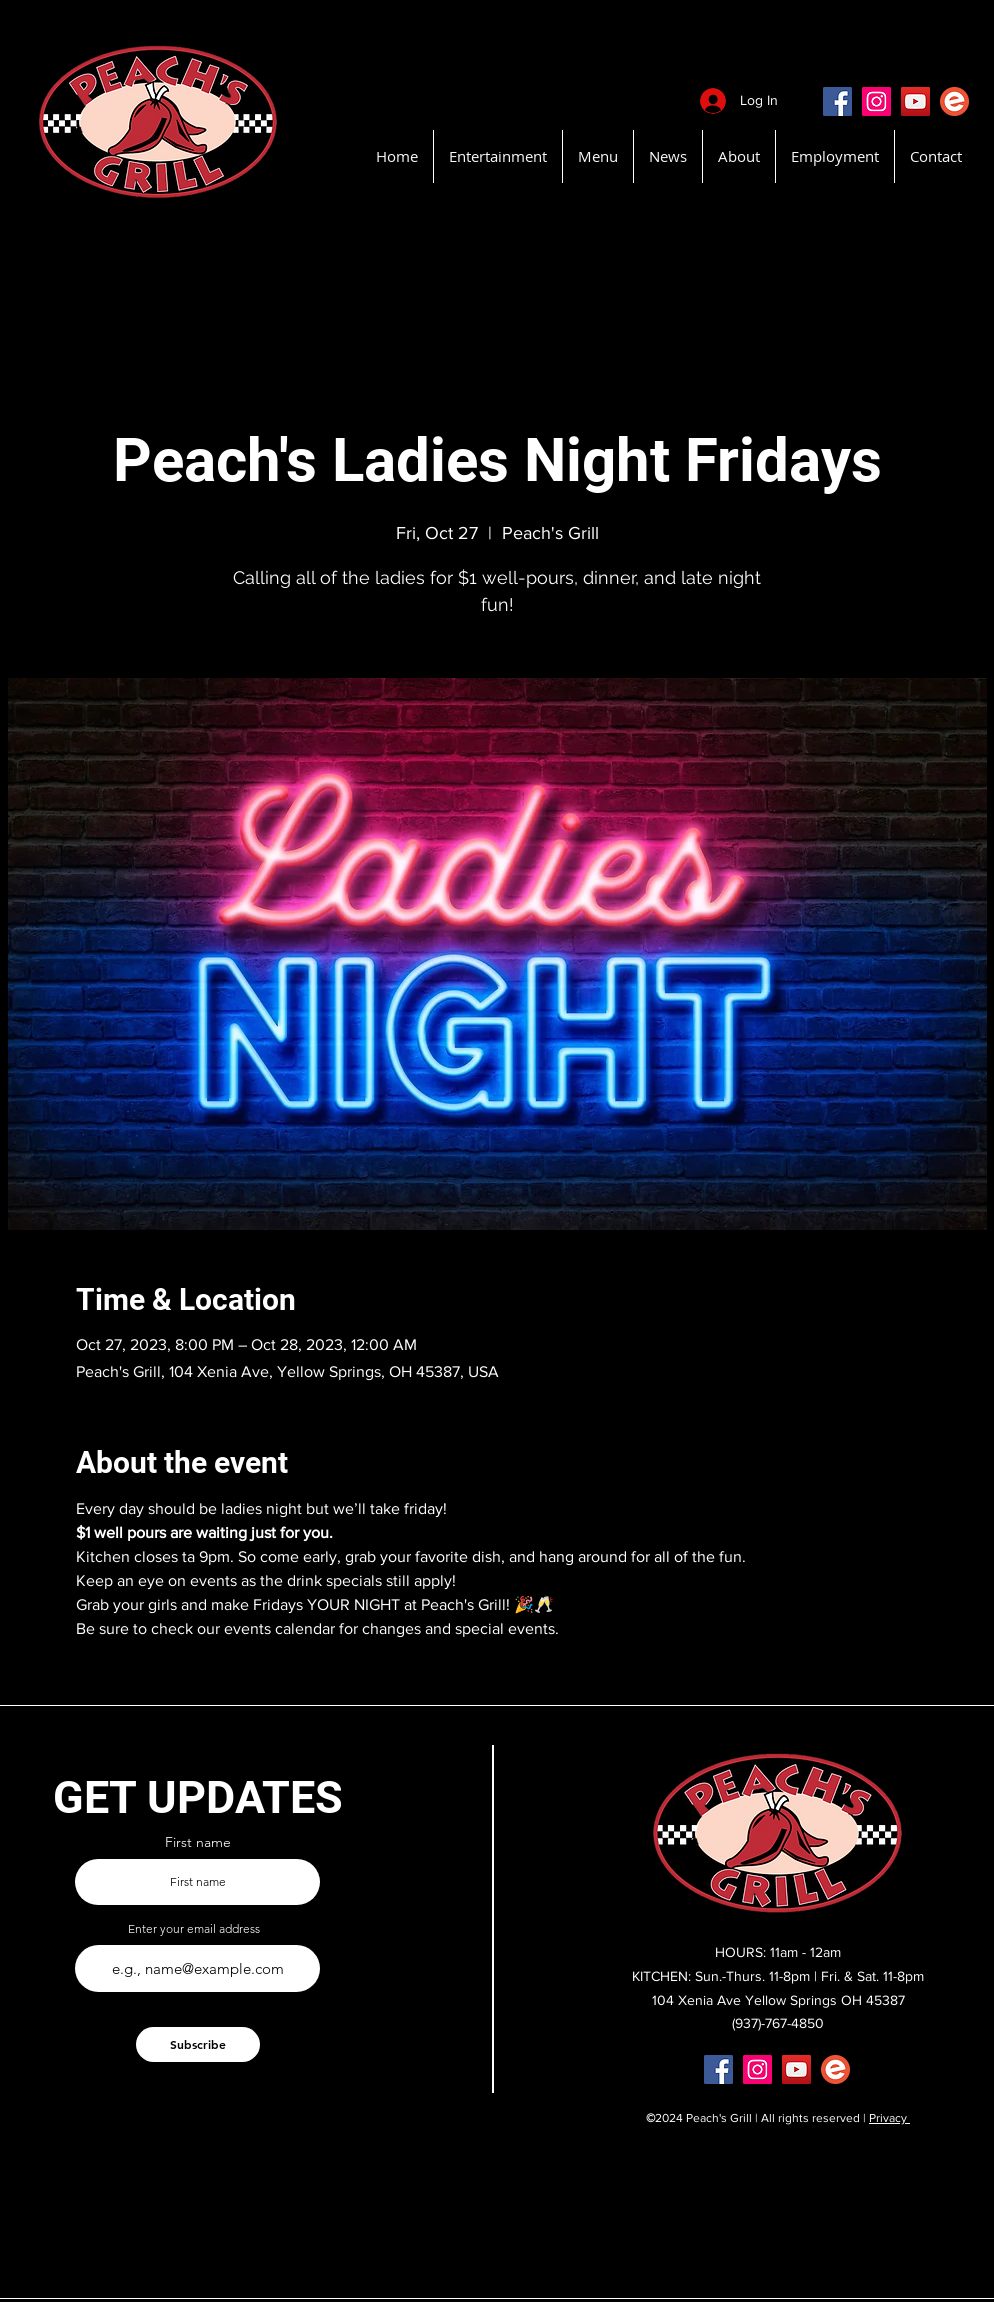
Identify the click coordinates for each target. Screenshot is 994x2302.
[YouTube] (915, 101)
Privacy (889, 2118)
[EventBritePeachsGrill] (954, 101)
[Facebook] (837, 101)
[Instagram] (876, 101)
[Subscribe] (198, 2044)
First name (198, 1842)
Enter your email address (194, 1929)
